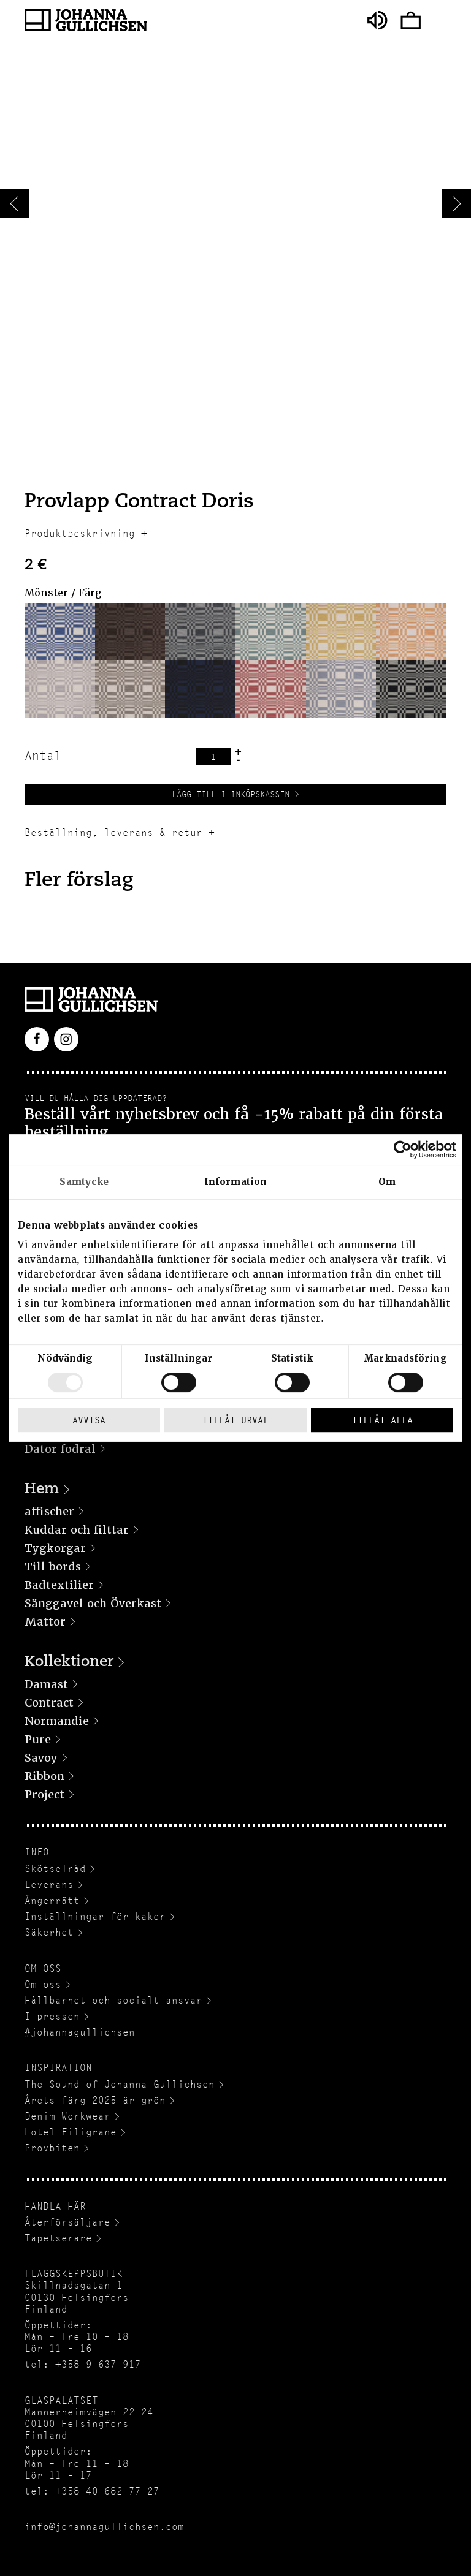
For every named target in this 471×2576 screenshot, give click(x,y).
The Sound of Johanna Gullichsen (120, 2084)
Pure (38, 1739)
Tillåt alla (382, 1420)
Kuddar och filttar (77, 1530)
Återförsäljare (67, 2222)
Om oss (43, 1984)
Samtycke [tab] (84, 1182)
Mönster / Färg (63, 592)
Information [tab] (235, 1182)
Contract (49, 1702)
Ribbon (44, 1776)
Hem (42, 1489)
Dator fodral (60, 1449)
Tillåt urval (235, 1420)
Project (44, 1794)
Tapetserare (58, 2238)
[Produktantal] (213, 756)
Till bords (53, 1566)
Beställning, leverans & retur (113, 832)
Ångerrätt (52, 1900)
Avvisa (88, 1420)
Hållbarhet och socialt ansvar (113, 2000)
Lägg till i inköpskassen (230, 794)
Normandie (57, 1721)
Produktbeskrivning (80, 533)
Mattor (45, 1622)
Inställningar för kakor (95, 1916)
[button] (60, 631)
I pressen (52, 2016)
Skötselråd (55, 1868)
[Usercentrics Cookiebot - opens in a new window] (402, 1149)
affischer (49, 1511)
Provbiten (52, 2148)
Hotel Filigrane (71, 2132)
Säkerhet (49, 1932)
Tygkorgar (55, 1548)
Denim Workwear (67, 2116)
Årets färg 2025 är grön (95, 2100)
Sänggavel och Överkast (93, 1603)
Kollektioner (69, 1662)
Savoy (41, 1758)
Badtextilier (59, 1585)
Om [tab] (387, 1182)
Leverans (49, 1884)
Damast (46, 1684)
